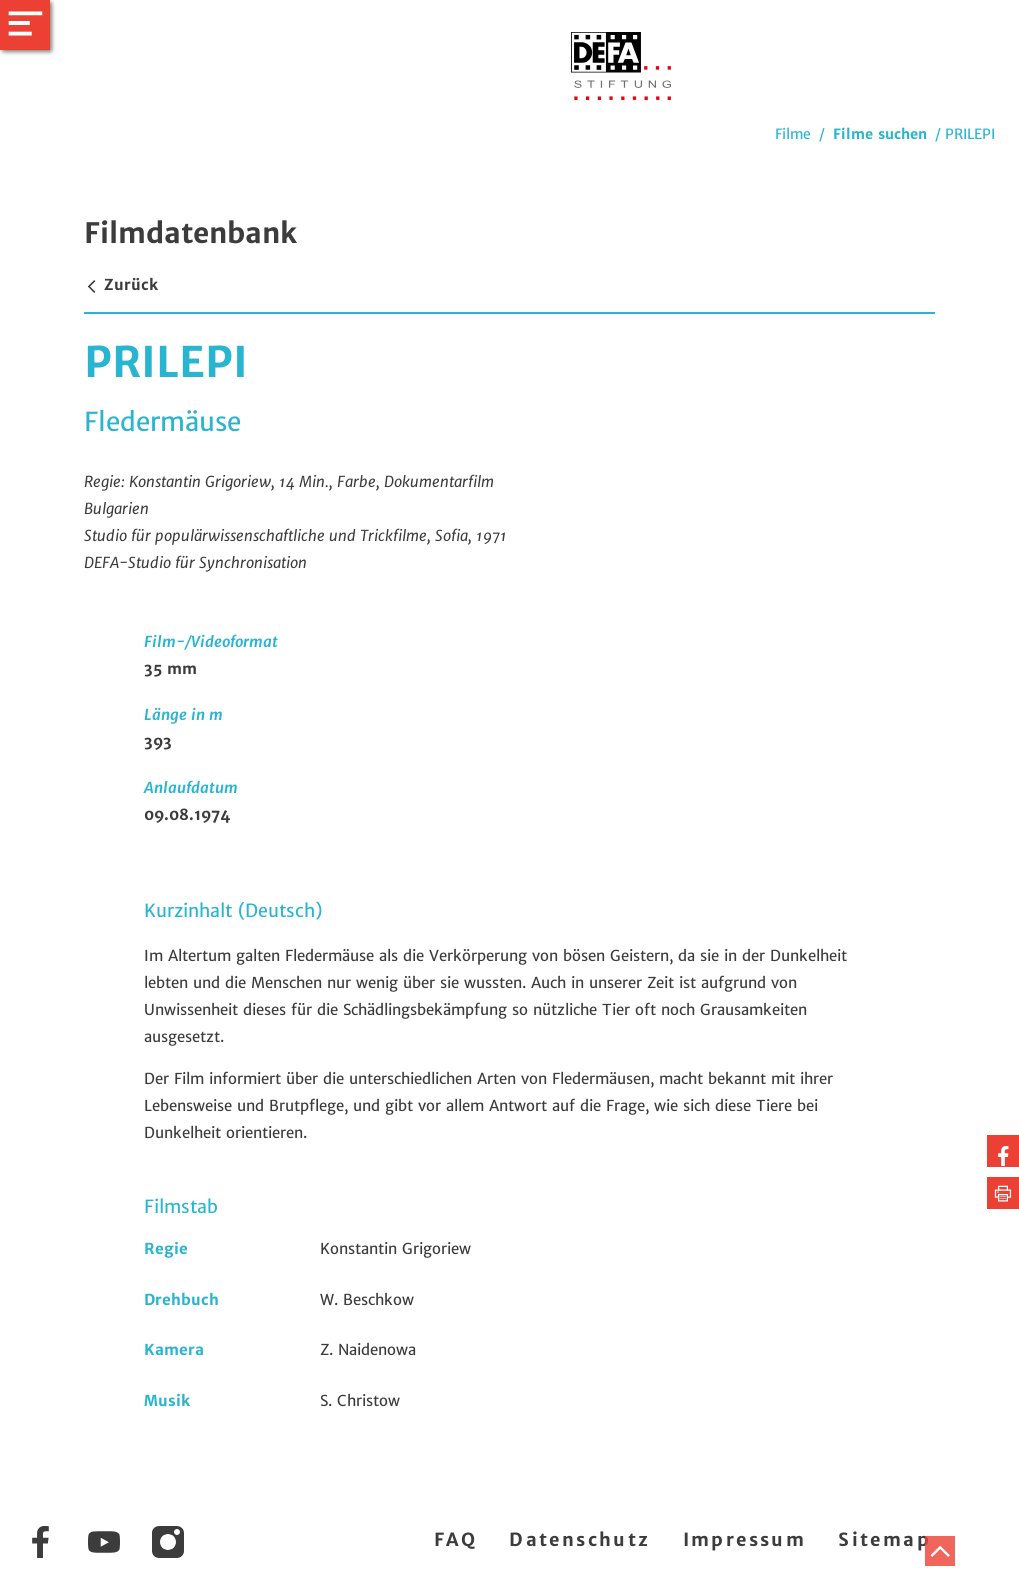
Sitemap (884, 1539)
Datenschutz (579, 1539)
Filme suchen (880, 134)
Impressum (745, 1539)
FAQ (455, 1539)
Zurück (121, 284)
